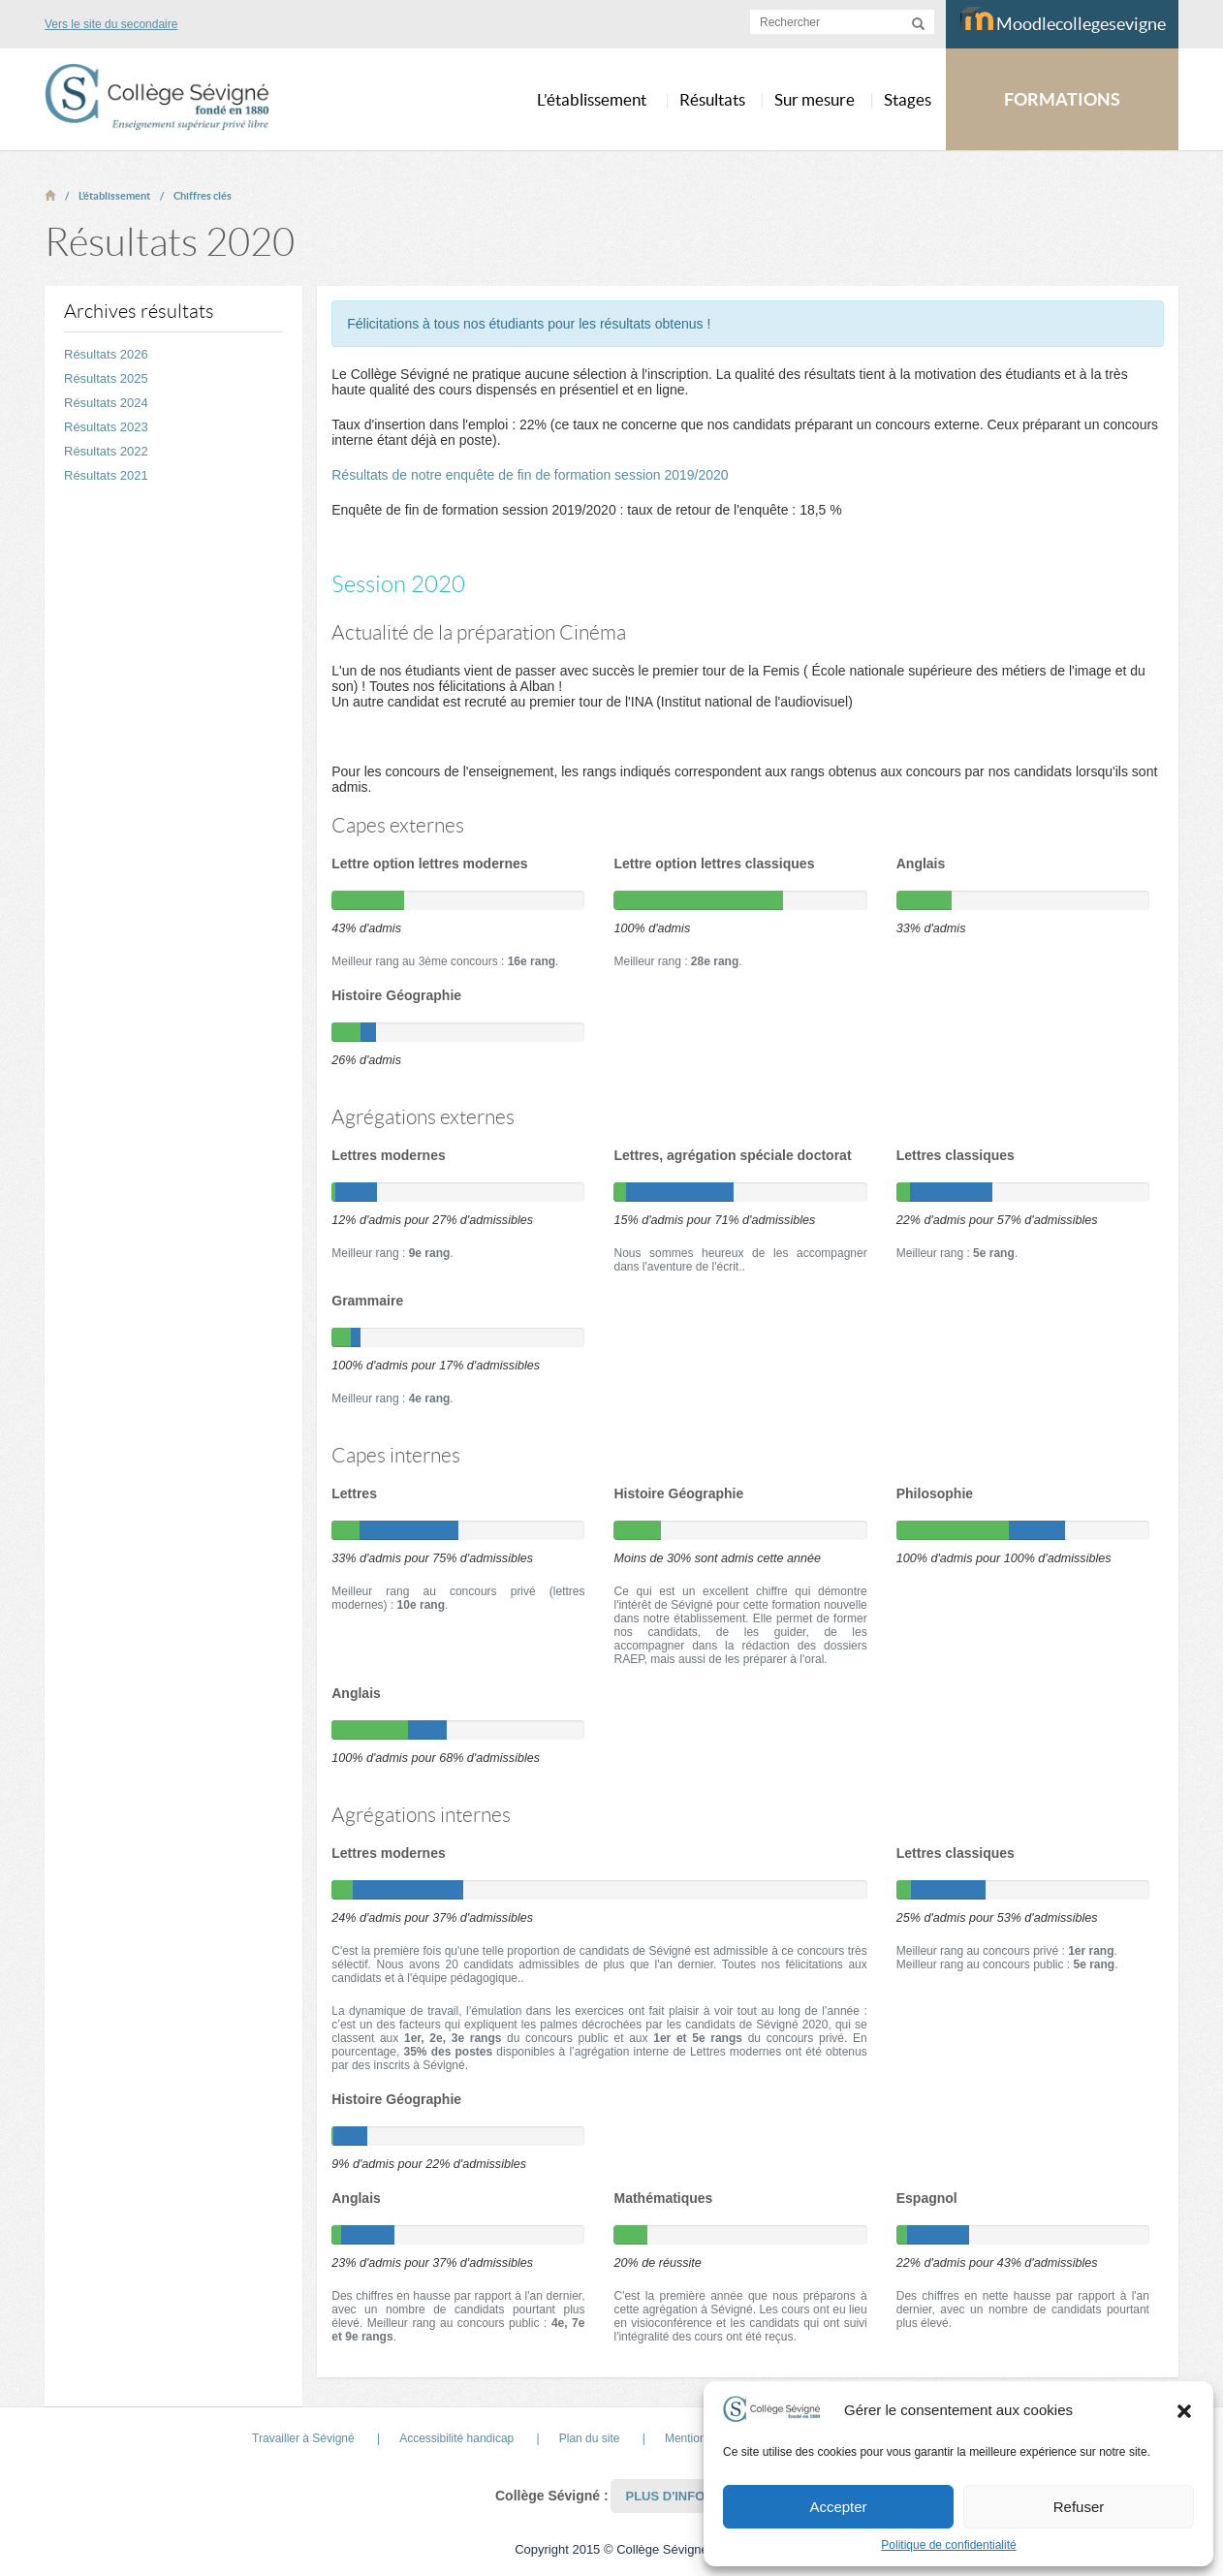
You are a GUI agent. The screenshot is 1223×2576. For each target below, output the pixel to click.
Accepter (837, 2506)
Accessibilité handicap (456, 2438)
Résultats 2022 (106, 451)
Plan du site (589, 2438)
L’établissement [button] (591, 99)
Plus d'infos (669, 2496)
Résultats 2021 (106, 475)
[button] (1184, 2410)
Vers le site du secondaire (111, 24)
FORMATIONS (1062, 99)
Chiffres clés (202, 196)
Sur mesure (814, 99)
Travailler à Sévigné (303, 2438)
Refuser (1079, 2506)
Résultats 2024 (106, 402)
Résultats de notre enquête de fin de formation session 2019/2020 (529, 475)
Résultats (712, 99)
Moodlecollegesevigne (1062, 20)
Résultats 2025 (106, 378)
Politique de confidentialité (948, 2545)
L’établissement (114, 196)
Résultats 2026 (106, 354)
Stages (907, 99)
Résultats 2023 (106, 427)
